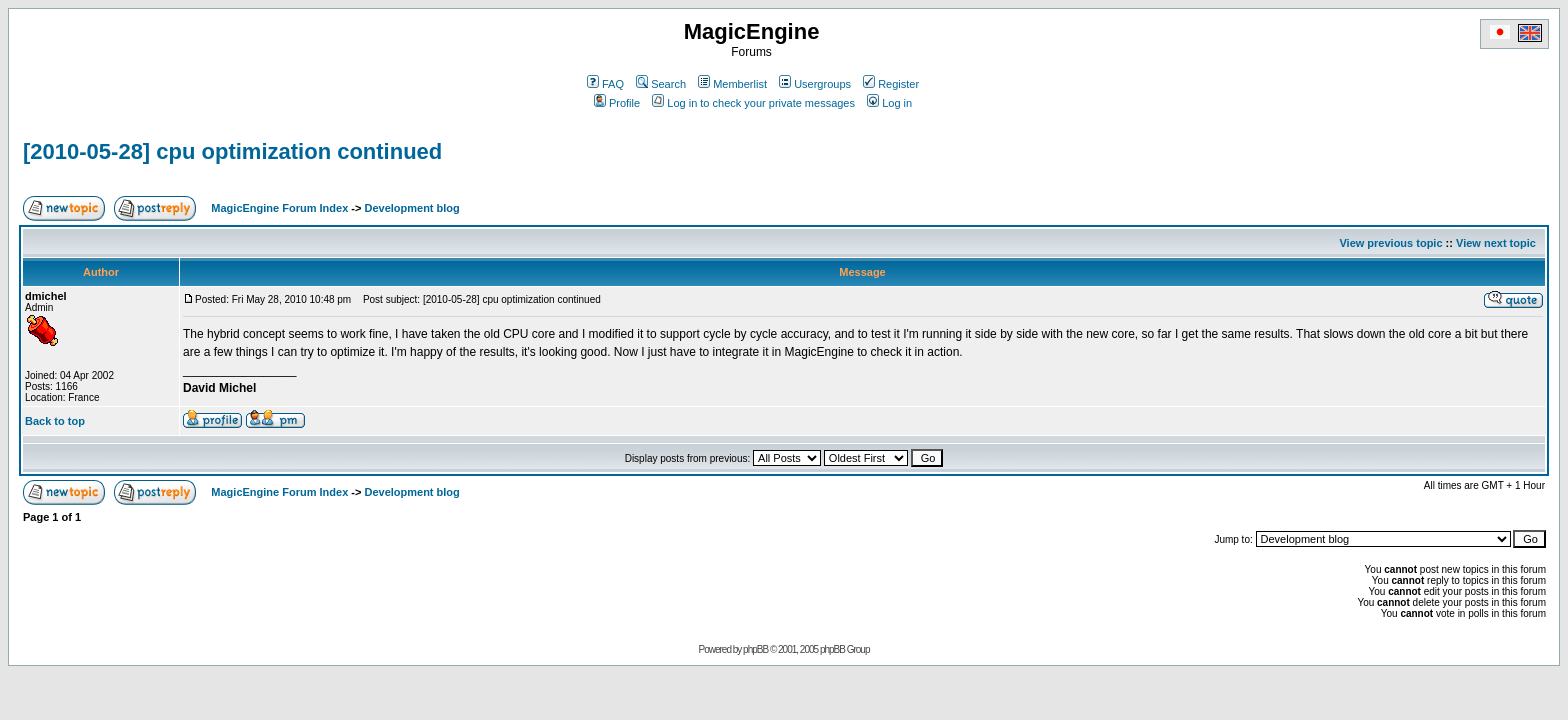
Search (661, 84)
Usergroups (815, 84)
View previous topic (1390, 243)
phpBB (755, 649)
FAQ (605, 84)
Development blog (411, 208)
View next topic (1496, 243)
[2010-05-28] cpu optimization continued (232, 151)
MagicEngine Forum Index (279, 208)
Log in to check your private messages (753, 103)
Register (891, 84)
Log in (889, 103)
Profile (617, 103)
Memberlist (732, 84)
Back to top (55, 421)
